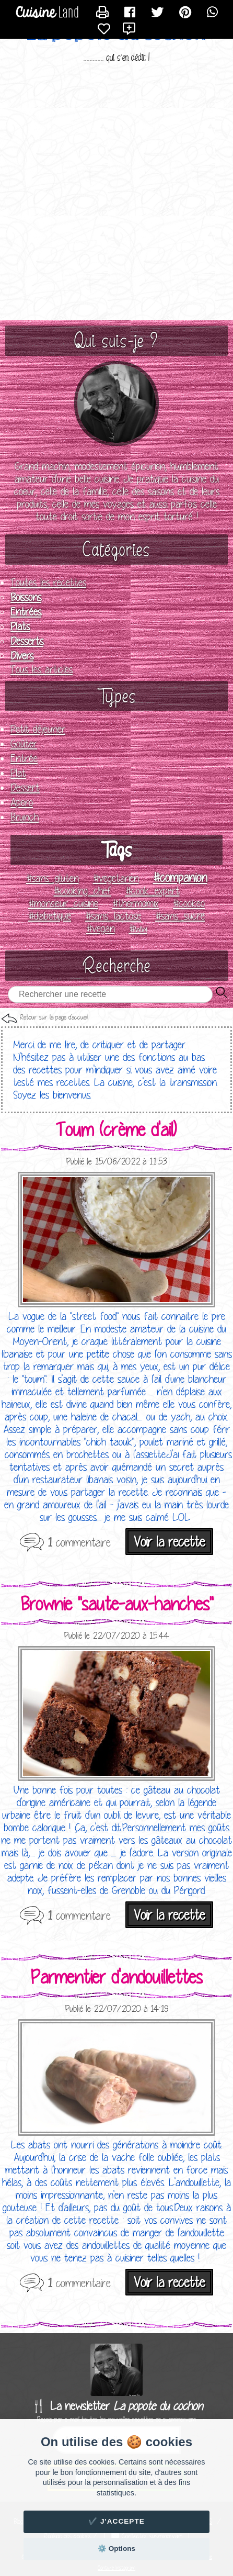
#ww (138, 928)
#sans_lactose (113, 916)
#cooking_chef (82, 890)
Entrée (24, 758)
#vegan (100, 928)
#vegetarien (116, 878)
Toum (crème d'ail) (116, 1129)
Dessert (25, 787)
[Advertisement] (116, 193)
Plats (20, 626)
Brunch (24, 817)
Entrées (25, 612)
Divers (21, 655)
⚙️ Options (116, 2548)
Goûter (23, 743)
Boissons (25, 597)
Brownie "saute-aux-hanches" (116, 1604)
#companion (180, 877)
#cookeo (189, 903)
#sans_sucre (180, 916)
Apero (21, 802)
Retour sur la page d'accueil (54, 1017)
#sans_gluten (52, 878)
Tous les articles (41, 669)
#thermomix (135, 903)
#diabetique (49, 916)
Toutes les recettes (48, 582)
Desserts (26, 641)
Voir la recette (169, 1541)
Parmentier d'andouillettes (117, 1977)
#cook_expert (152, 890)
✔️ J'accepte (116, 2521)
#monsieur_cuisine (63, 903)
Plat (18, 773)
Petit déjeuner (37, 729)
